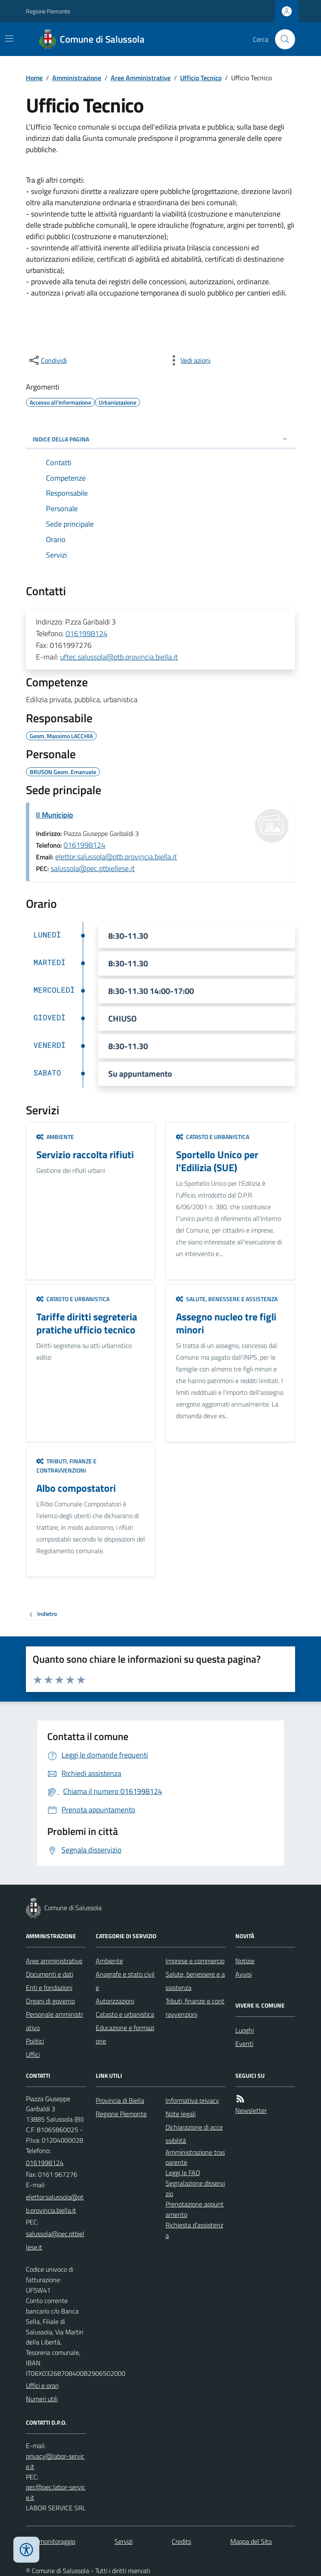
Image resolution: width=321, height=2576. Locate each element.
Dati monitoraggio (50, 2541)
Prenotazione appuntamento (195, 2209)
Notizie (245, 1961)
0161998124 (86, 633)
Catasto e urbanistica (212, 1136)
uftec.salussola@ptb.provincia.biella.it (119, 656)
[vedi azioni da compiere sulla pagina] (189, 360)
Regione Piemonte (48, 11)
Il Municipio (54, 814)
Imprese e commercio (195, 1961)
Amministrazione (76, 78)
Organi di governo (50, 2001)
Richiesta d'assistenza (194, 2230)
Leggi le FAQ (183, 2173)
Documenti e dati (49, 1974)
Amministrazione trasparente (195, 2157)
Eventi (244, 2043)
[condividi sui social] (47, 360)
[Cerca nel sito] (281, 39)
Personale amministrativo (54, 2021)
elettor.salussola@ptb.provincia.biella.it (116, 856)
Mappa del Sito (251, 2541)
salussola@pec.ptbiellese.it (93, 868)
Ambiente (55, 1136)
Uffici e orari (42, 2385)
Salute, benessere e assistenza (227, 1298)
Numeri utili (42, 2399)
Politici (35, 2041)
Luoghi (244, 2030)
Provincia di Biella (120, 2100)
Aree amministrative (54, 1961)
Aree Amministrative (141, 78)
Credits (181, 2541)
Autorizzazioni (115, 2001)
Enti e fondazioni (49, 1987)
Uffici (33, 2054)
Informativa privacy (192, 2100)
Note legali (181, 2114)
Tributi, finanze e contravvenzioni (66, 1466)
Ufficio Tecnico (201, 78)
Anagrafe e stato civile (125, 1981)
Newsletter (251, 2110)
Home (34, 78)
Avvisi (243, 1974)
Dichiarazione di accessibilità (194, 2133)
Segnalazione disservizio (195, 2188)
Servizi (123, 2541)
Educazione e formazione (125, 2034)
